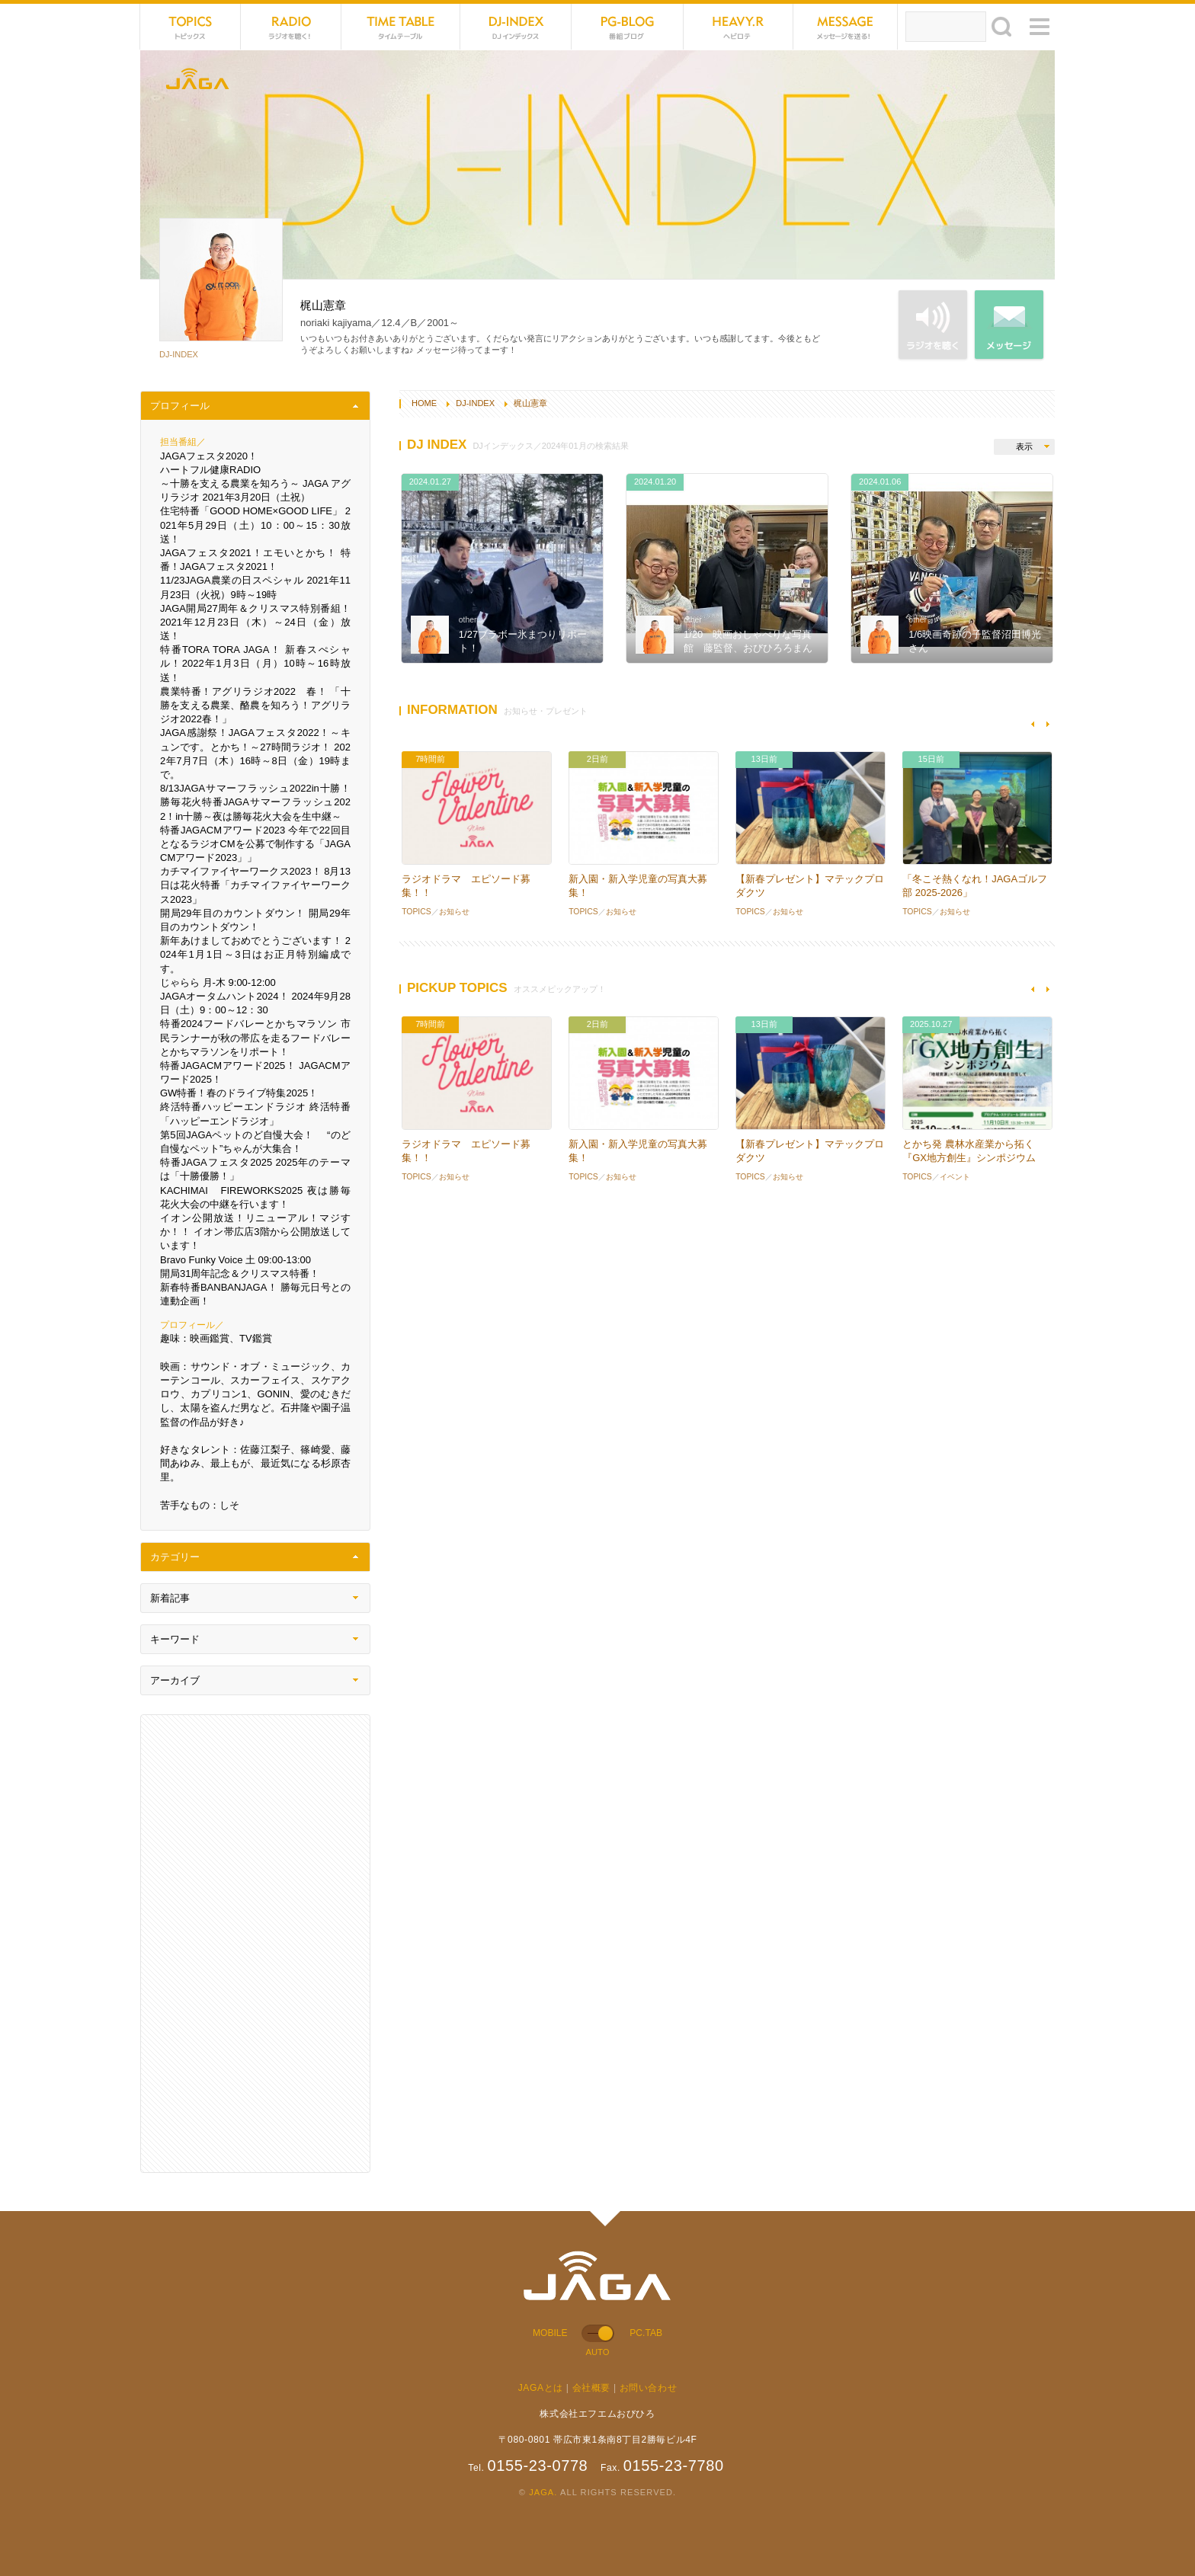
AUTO (597, 2352)
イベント (955, 1177)
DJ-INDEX (516, 27)
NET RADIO (291, 27)
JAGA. (543, 2492)
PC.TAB (646, 2333)
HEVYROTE (738, 27)
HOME (424, 403)
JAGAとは (540, 2387)
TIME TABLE (400, 27)
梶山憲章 (530, 403)
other (468, 620)
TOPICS (190, 27)
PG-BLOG (627, 27)
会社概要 (591, 2387)
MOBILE (550, 2333)
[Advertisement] (255, 1943)
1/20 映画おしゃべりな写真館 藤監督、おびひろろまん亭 (748, 648)
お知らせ (454, 911)
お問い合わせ (649, 2387)
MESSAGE (845, 27)
